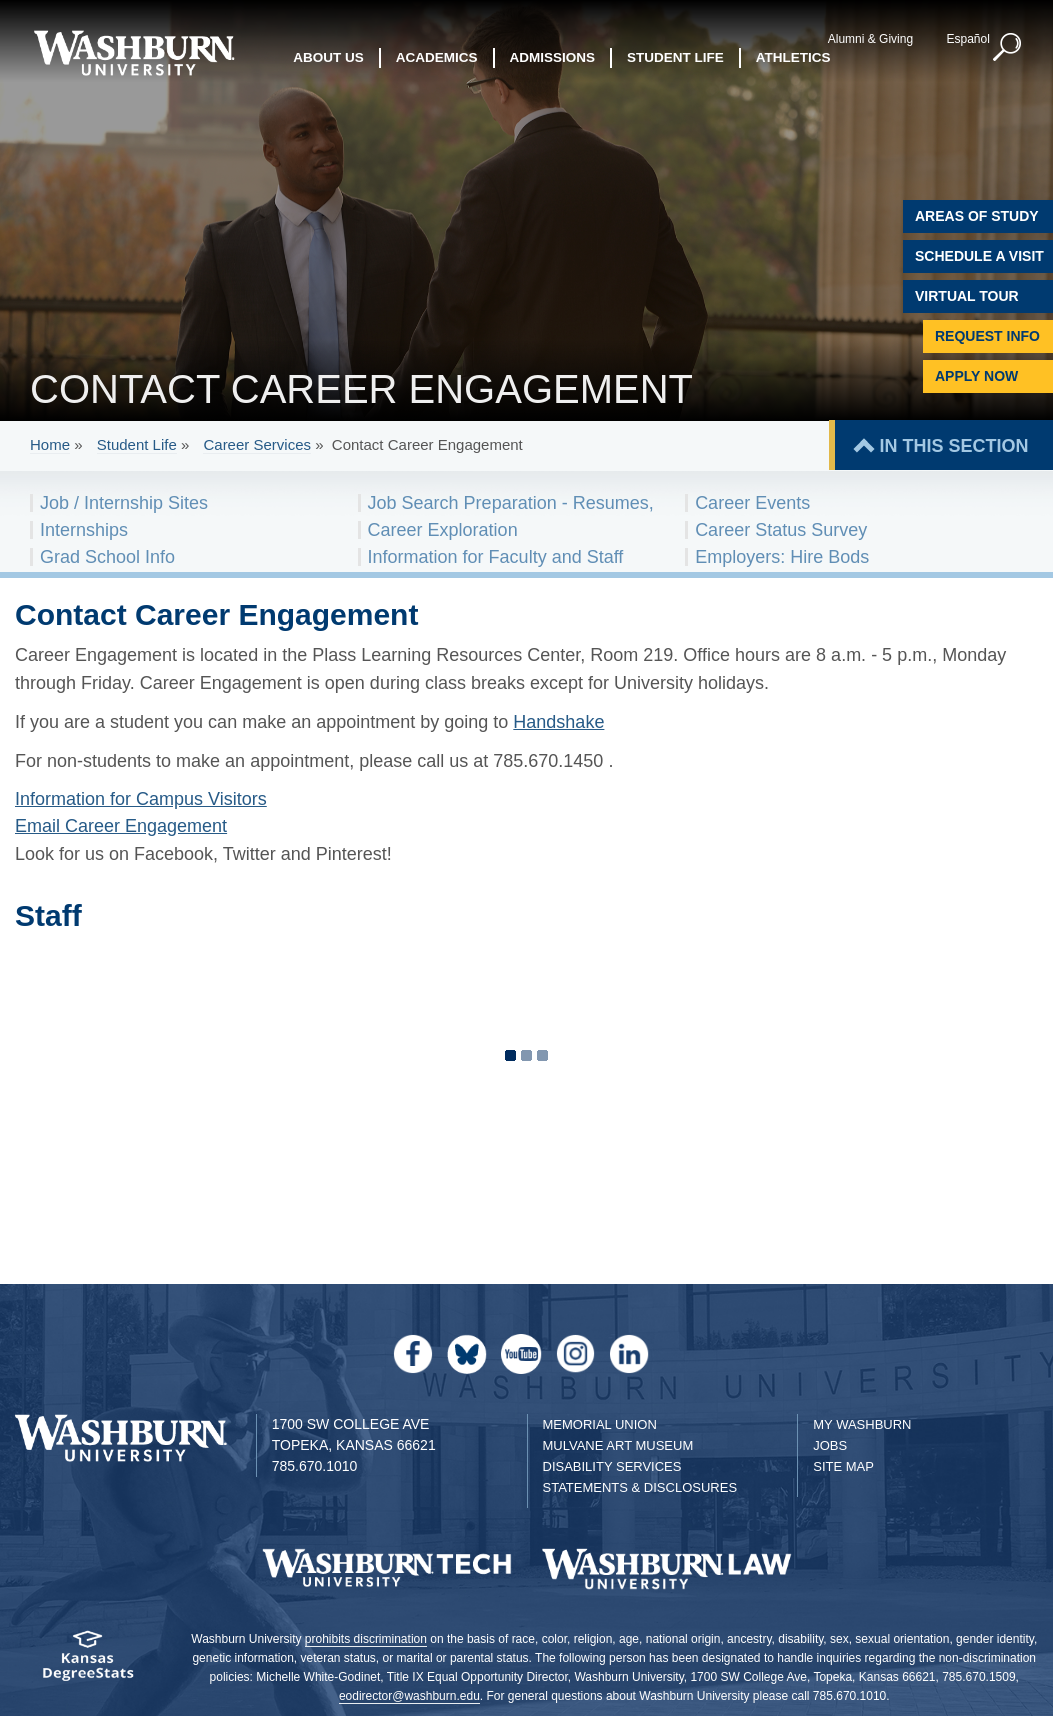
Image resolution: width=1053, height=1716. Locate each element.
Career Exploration (443, 530)
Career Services (257, 444)
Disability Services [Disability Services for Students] (612, 1466)
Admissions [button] (553, 57)
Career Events (752, 503)
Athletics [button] (793, 57)
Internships (84, 530)
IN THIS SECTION (953, 446)
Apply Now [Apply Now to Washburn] (976, 376)
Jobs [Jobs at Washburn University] (830, 1445)
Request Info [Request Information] (987, 336)
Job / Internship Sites (124, 503)
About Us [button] (328, 57)
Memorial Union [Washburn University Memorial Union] (600, 1424)
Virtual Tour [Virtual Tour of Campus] (967, 296)
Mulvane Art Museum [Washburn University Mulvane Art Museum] (618, 1445)
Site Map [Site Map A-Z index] (843, 1466)
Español (967, 39)
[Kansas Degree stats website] (88, 1662)
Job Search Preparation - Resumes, (511, 503)
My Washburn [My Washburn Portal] (862, 1424)
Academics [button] (437, 57)
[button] (1008, 48)
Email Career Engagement (121, 826)
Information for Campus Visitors (141, 799)
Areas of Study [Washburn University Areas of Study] (977, 216)
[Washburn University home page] (134, 53)
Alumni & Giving (870, 39)
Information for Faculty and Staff (496, 557)
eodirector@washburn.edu (409, 1696)
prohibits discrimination (366, 1639)
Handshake (558, 722)
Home (50, 444)
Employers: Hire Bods (782, 557)
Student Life (137, 444)
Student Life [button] (675, 57)
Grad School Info (107, 557)
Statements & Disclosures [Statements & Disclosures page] (640, 1487)
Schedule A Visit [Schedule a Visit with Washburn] (979, 256)
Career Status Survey (781, 530)
